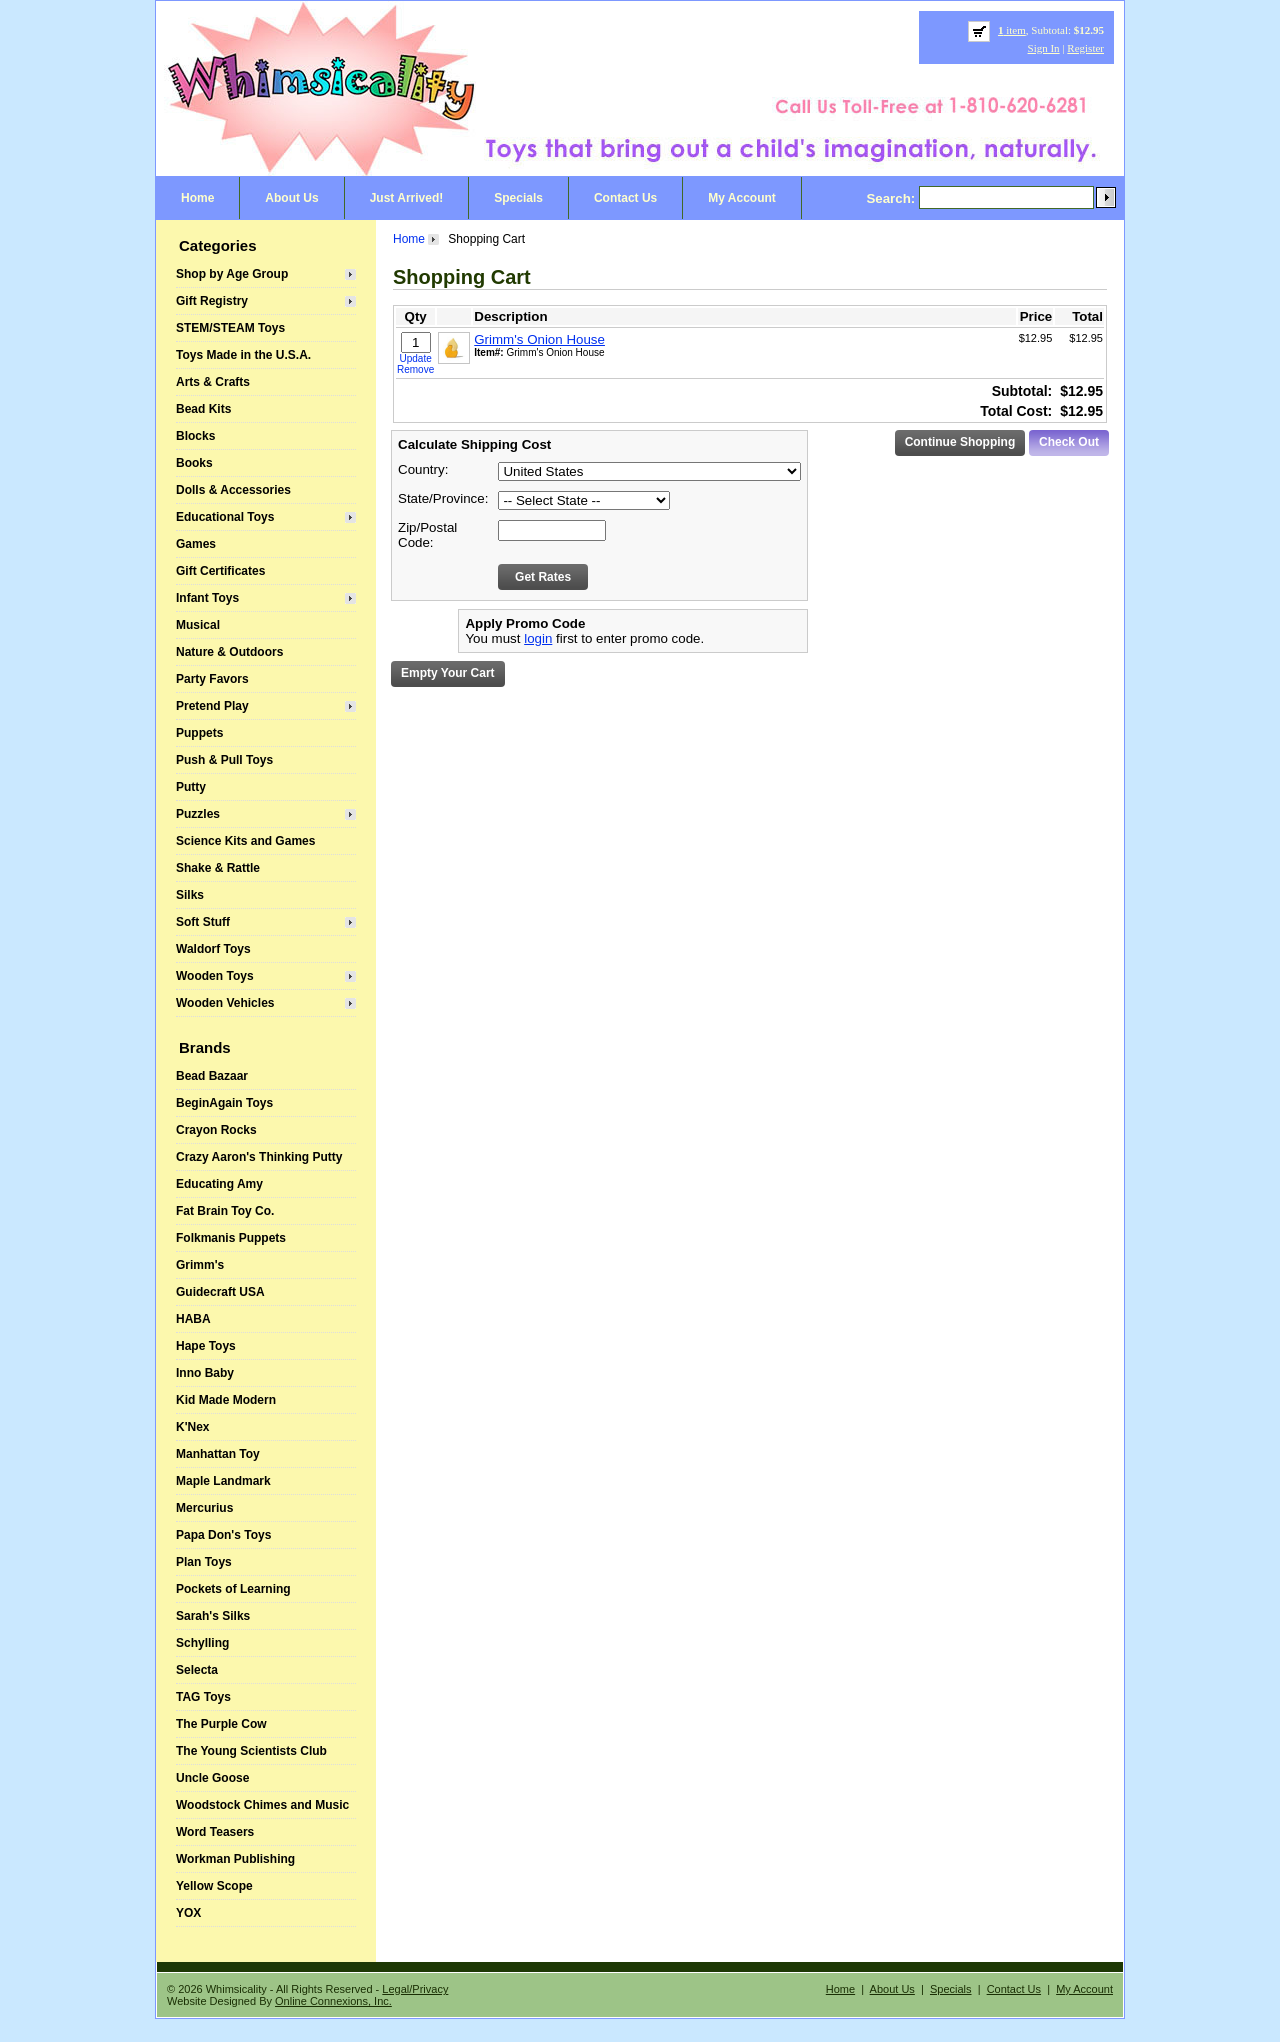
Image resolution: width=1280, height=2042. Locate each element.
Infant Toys (207, 598)
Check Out (1069, 442)
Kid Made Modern (226, 1400)
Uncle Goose (212, 1778)
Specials (518, 198)
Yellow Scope (214, 1886)
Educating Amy (219, 1184)
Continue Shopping (960, 442)
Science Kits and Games (245, 841)
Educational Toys (225, 517)
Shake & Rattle (218, 868)
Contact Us (625, 198)
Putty (191, 787)
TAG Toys (203, 1697)
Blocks (195, 436)
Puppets (199, 733)
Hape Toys (206, 1346)
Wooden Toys (215, 976)
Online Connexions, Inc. (333, 2001)
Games (196, 544)
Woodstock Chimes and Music (262, 1805)
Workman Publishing (235, 1859)
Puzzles (198, 814)
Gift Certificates (220, 571)
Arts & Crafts (213, 382)
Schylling (202, 1643)
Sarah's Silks (213, 1616)
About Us (291, 198)
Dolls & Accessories (233, 490)
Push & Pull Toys (224, 760)
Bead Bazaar (212, 1076)
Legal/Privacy (415, 1989)
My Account (742, 198)
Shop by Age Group (232, 274)
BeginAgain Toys (224, 1103)
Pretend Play (212, 706)
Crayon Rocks (216, 1130)
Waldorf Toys (213, 949)
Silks (190, 895)
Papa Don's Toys (223, 1535)
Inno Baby (205, 1373)
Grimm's (200, 1265)
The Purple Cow (221, 1724)
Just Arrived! (407, 198)
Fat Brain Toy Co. (225, 1211)
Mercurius (204, 1508)
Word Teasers (215, 1832)
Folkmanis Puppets (231, 1238)
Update (416, 358)
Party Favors (212, 679)
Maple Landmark (223, 1481)
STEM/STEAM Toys (230, 328)
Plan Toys (204, 1562)
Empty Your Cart (448, 673)
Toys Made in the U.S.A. (243, 355)
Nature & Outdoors (229, 652)
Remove (415, 369)
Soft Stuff (203, 922)
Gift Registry (212, 301)
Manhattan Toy (218, 1454)
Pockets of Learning (233, 1589)
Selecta (197, 1670)
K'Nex (193, 1427)
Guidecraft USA (220, 1292)
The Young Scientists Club (251, 1751)
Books (194, 463)
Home (197, 198)
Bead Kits (203, 409)
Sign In (1044, 48)
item (1012, 30)
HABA (193, 1319)
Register (1085, 48)
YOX (188, 1913)
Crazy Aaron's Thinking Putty (259, 1157)
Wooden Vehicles (225, 1003)
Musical (198, 625)
